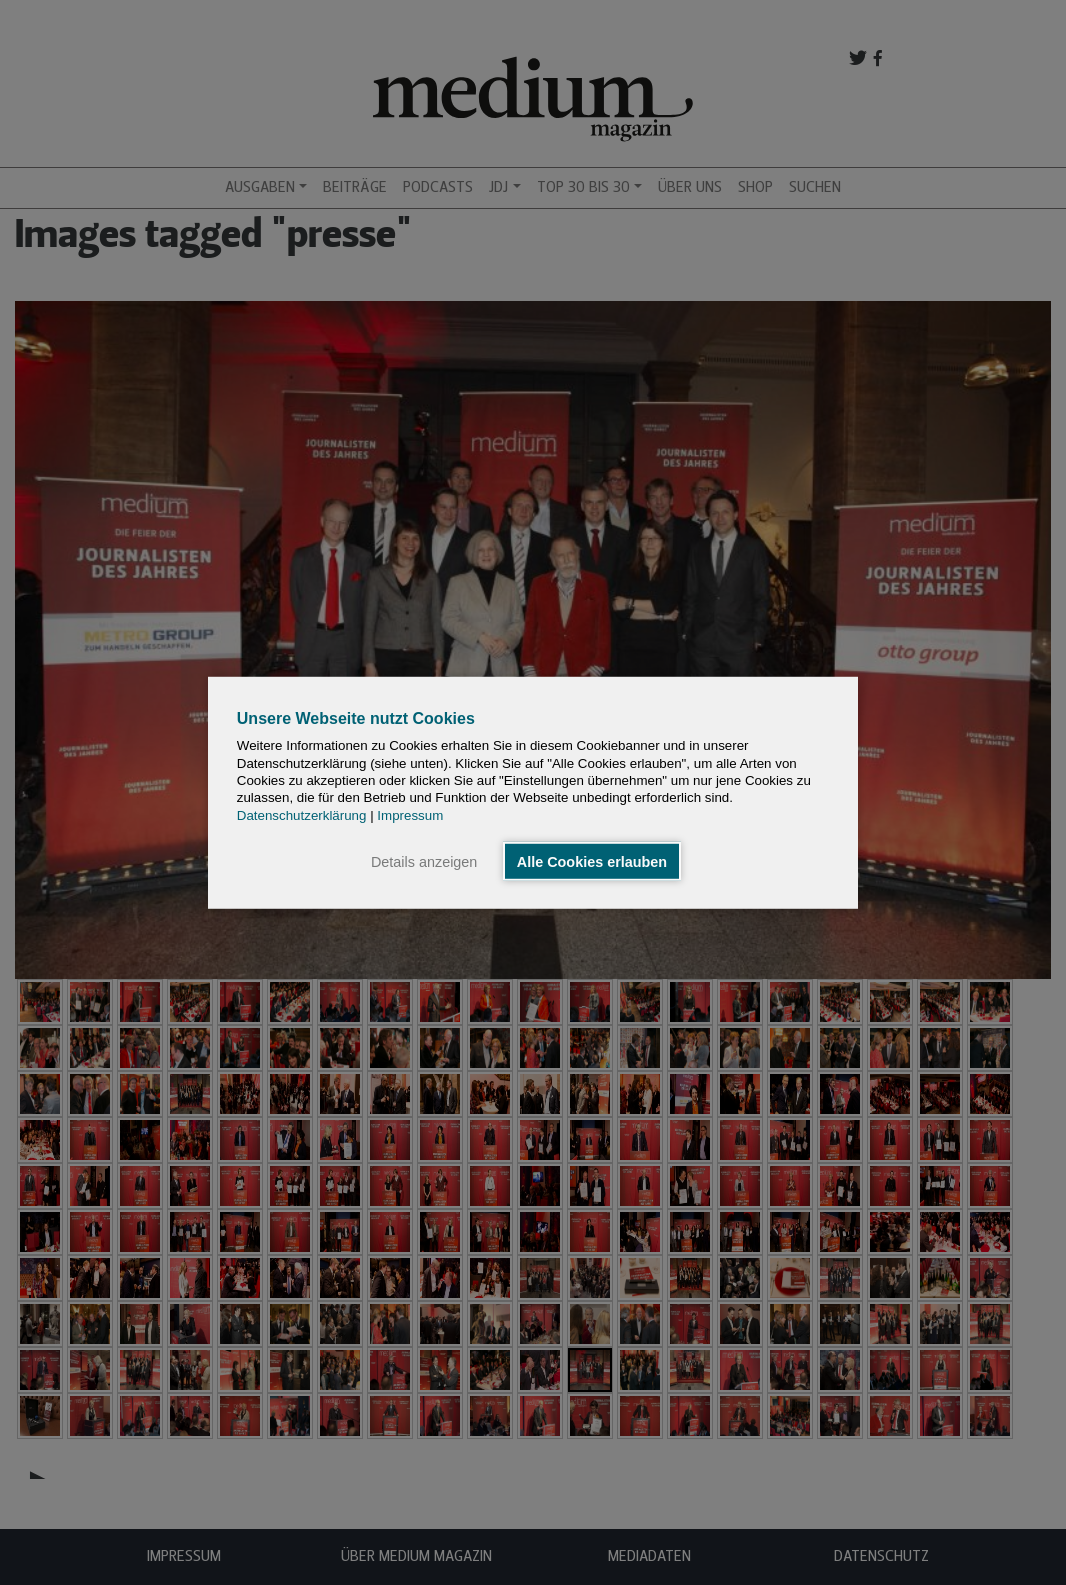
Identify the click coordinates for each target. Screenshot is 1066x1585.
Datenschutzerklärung (302, 814)
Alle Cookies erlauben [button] (592, 861)
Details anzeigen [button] (424, 861)
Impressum (410, 814)
